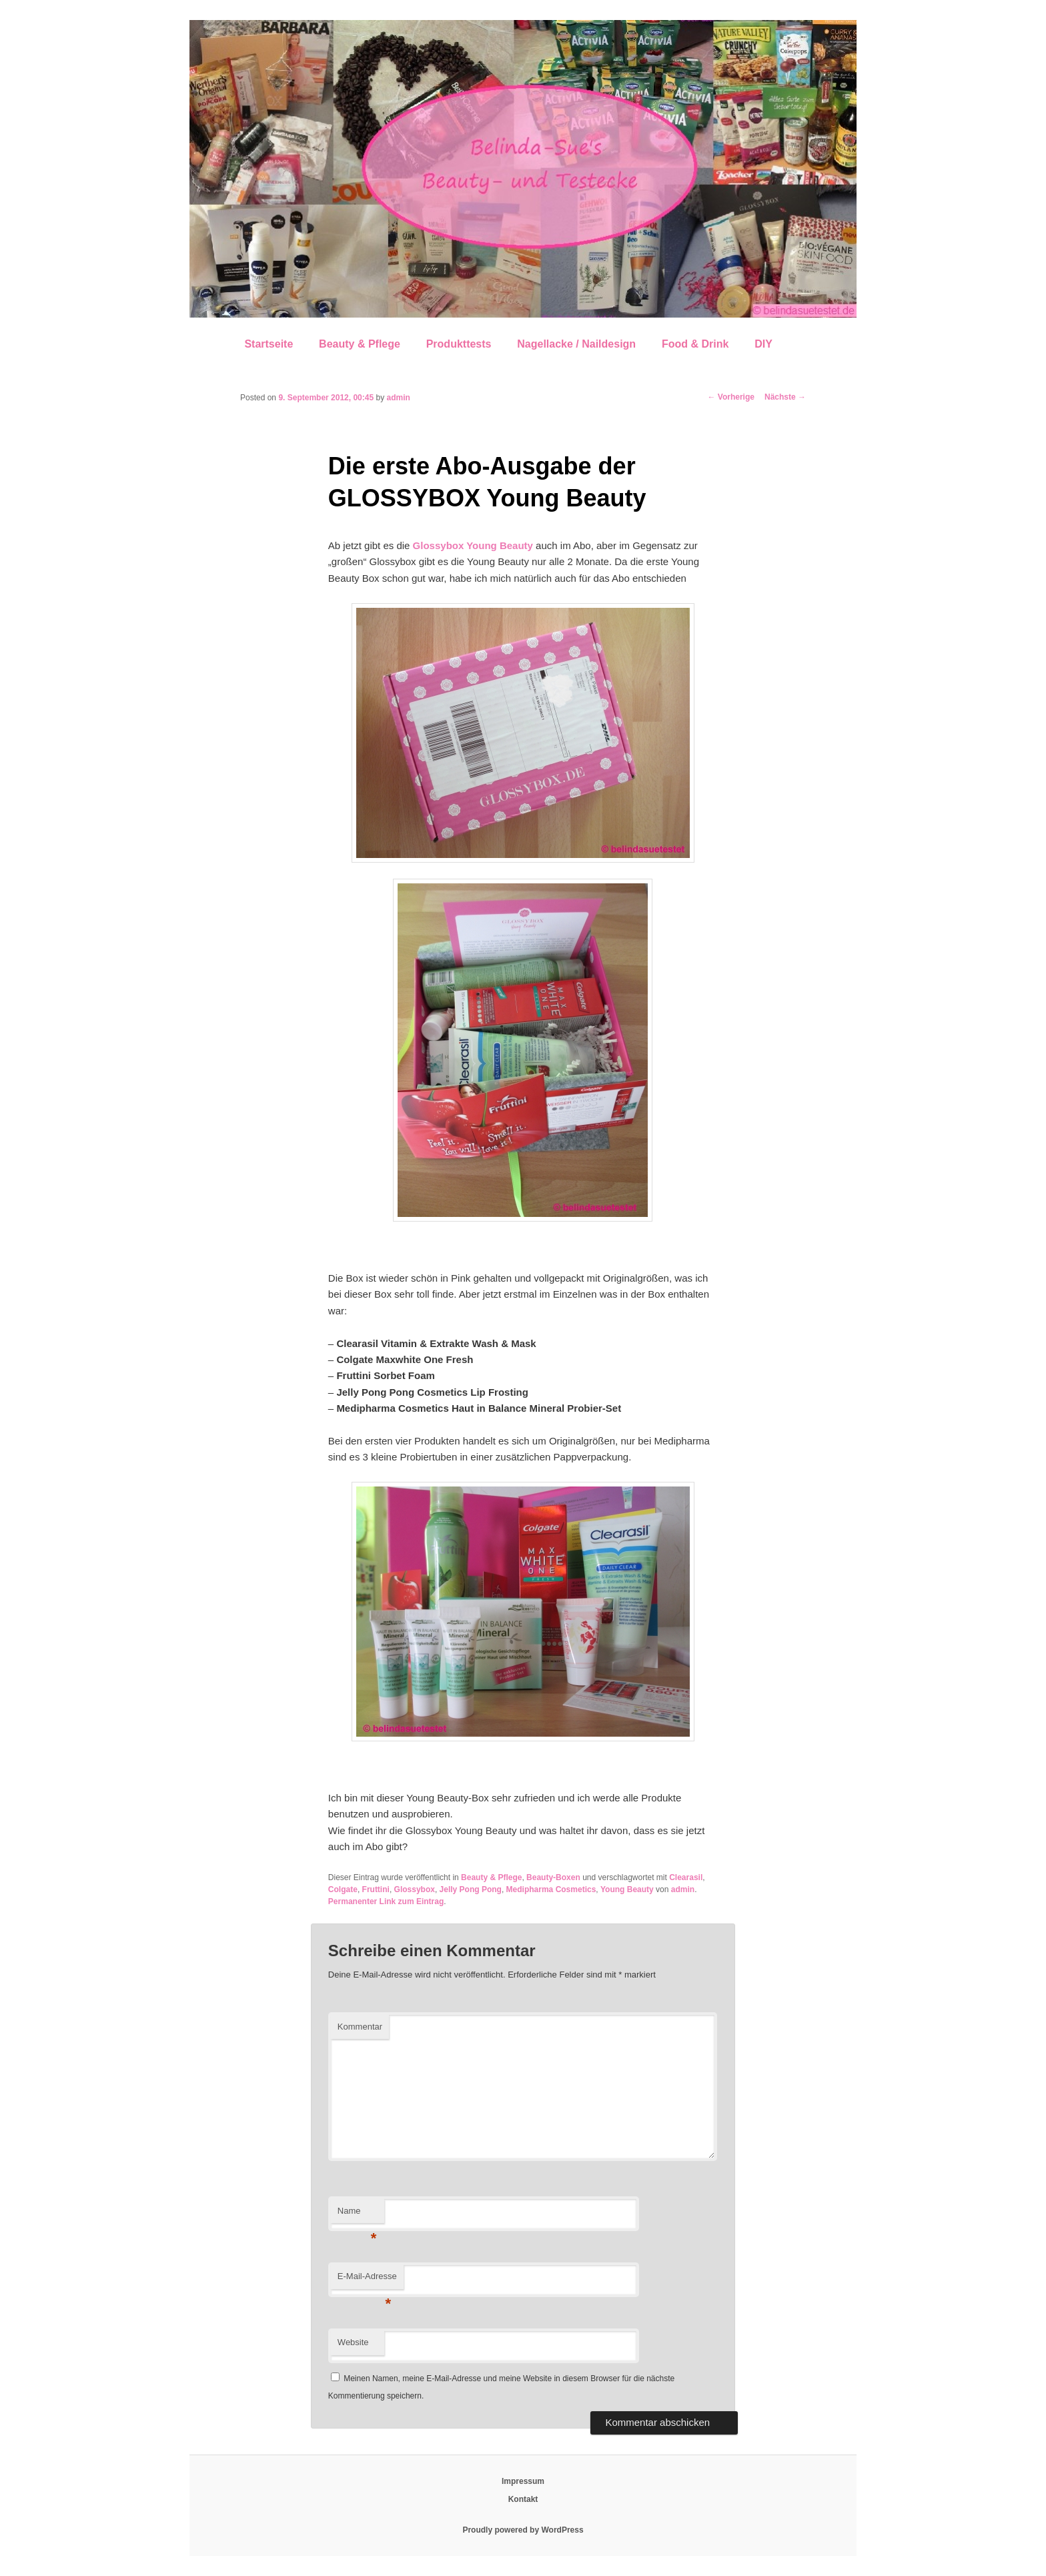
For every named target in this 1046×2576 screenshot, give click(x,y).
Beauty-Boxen (553, 1877)
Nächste (785, 397)
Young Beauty (627, 1889)
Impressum (523, 2481)
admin (398, 397)
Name (357, 2215)
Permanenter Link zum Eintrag (386, 1901)
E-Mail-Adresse (367, 2280)
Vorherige (731, 397)
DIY (763, 344)
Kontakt (523, 2499)
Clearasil (685, 1877)
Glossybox (414, 1889)
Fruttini (376, 1889)
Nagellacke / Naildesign (576, 344)
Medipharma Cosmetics (551, 1889)
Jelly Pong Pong (471, 1889)
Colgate (343, 1889)
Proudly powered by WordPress (522, 2530)
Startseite (268, 344)
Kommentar (360, 2027)
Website (353, 2342)
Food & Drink (695, 344)
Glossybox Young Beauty (473, 545)
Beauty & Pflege (359, 344)
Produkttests (459, 344)
